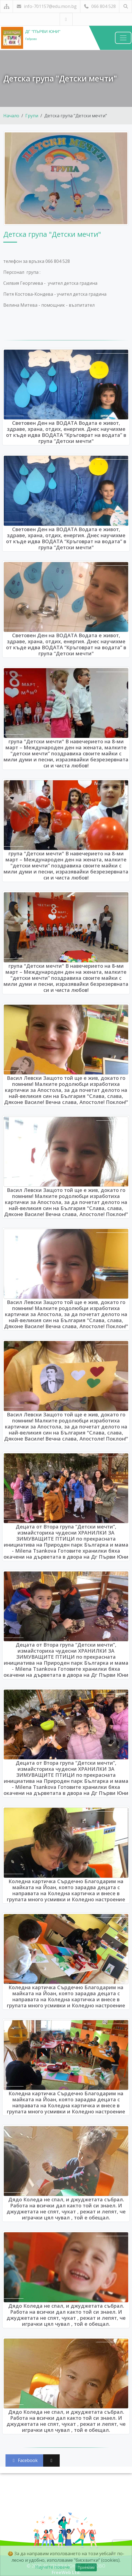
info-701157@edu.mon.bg (46, 6)
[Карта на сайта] (6, 6)
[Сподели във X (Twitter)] (51, 2460)
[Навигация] (123, 37)
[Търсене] (125, 6)
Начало (11, 116)
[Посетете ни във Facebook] (66, 19)
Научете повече (52, 2567)
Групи (31, 116)
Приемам (86, 2567)
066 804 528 (100, 6)
